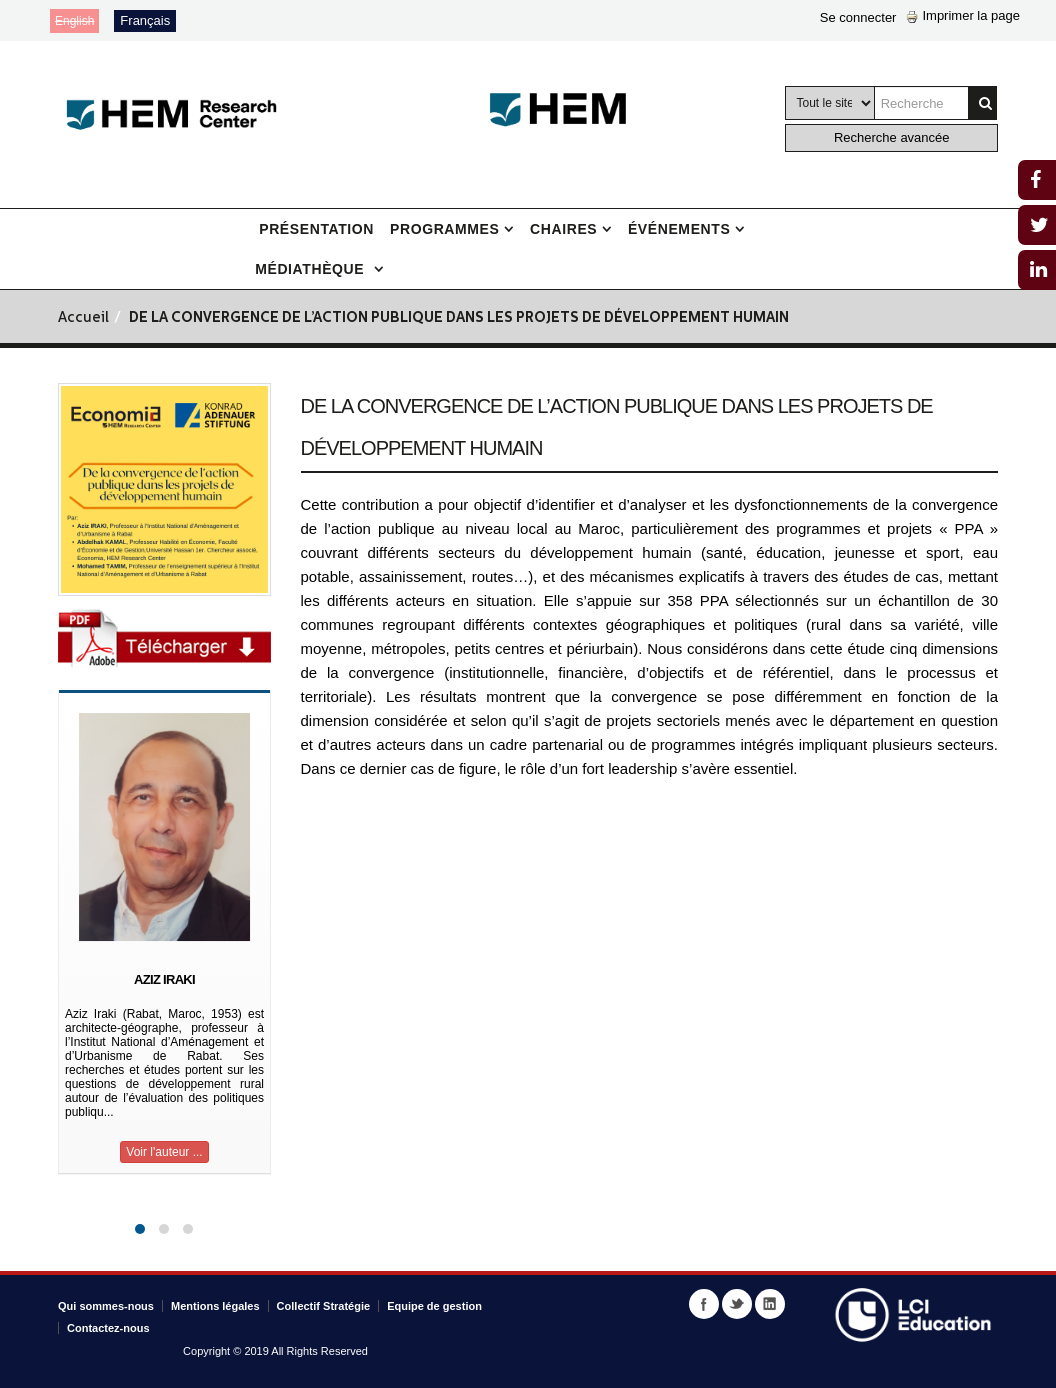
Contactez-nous (108, 1328)
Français (145, 20)
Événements (679, 229)
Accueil (83, 318)
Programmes (444, 229)
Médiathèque (312, 269)
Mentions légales (215, 1306)
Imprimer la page (963, 15)
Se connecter (858, 17)
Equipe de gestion (434, 1306)
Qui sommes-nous (106, 1306)
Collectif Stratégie (324, 1306)
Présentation (316, 229)
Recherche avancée (892, 137)
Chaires (563, 229)
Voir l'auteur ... (164, 1152)
